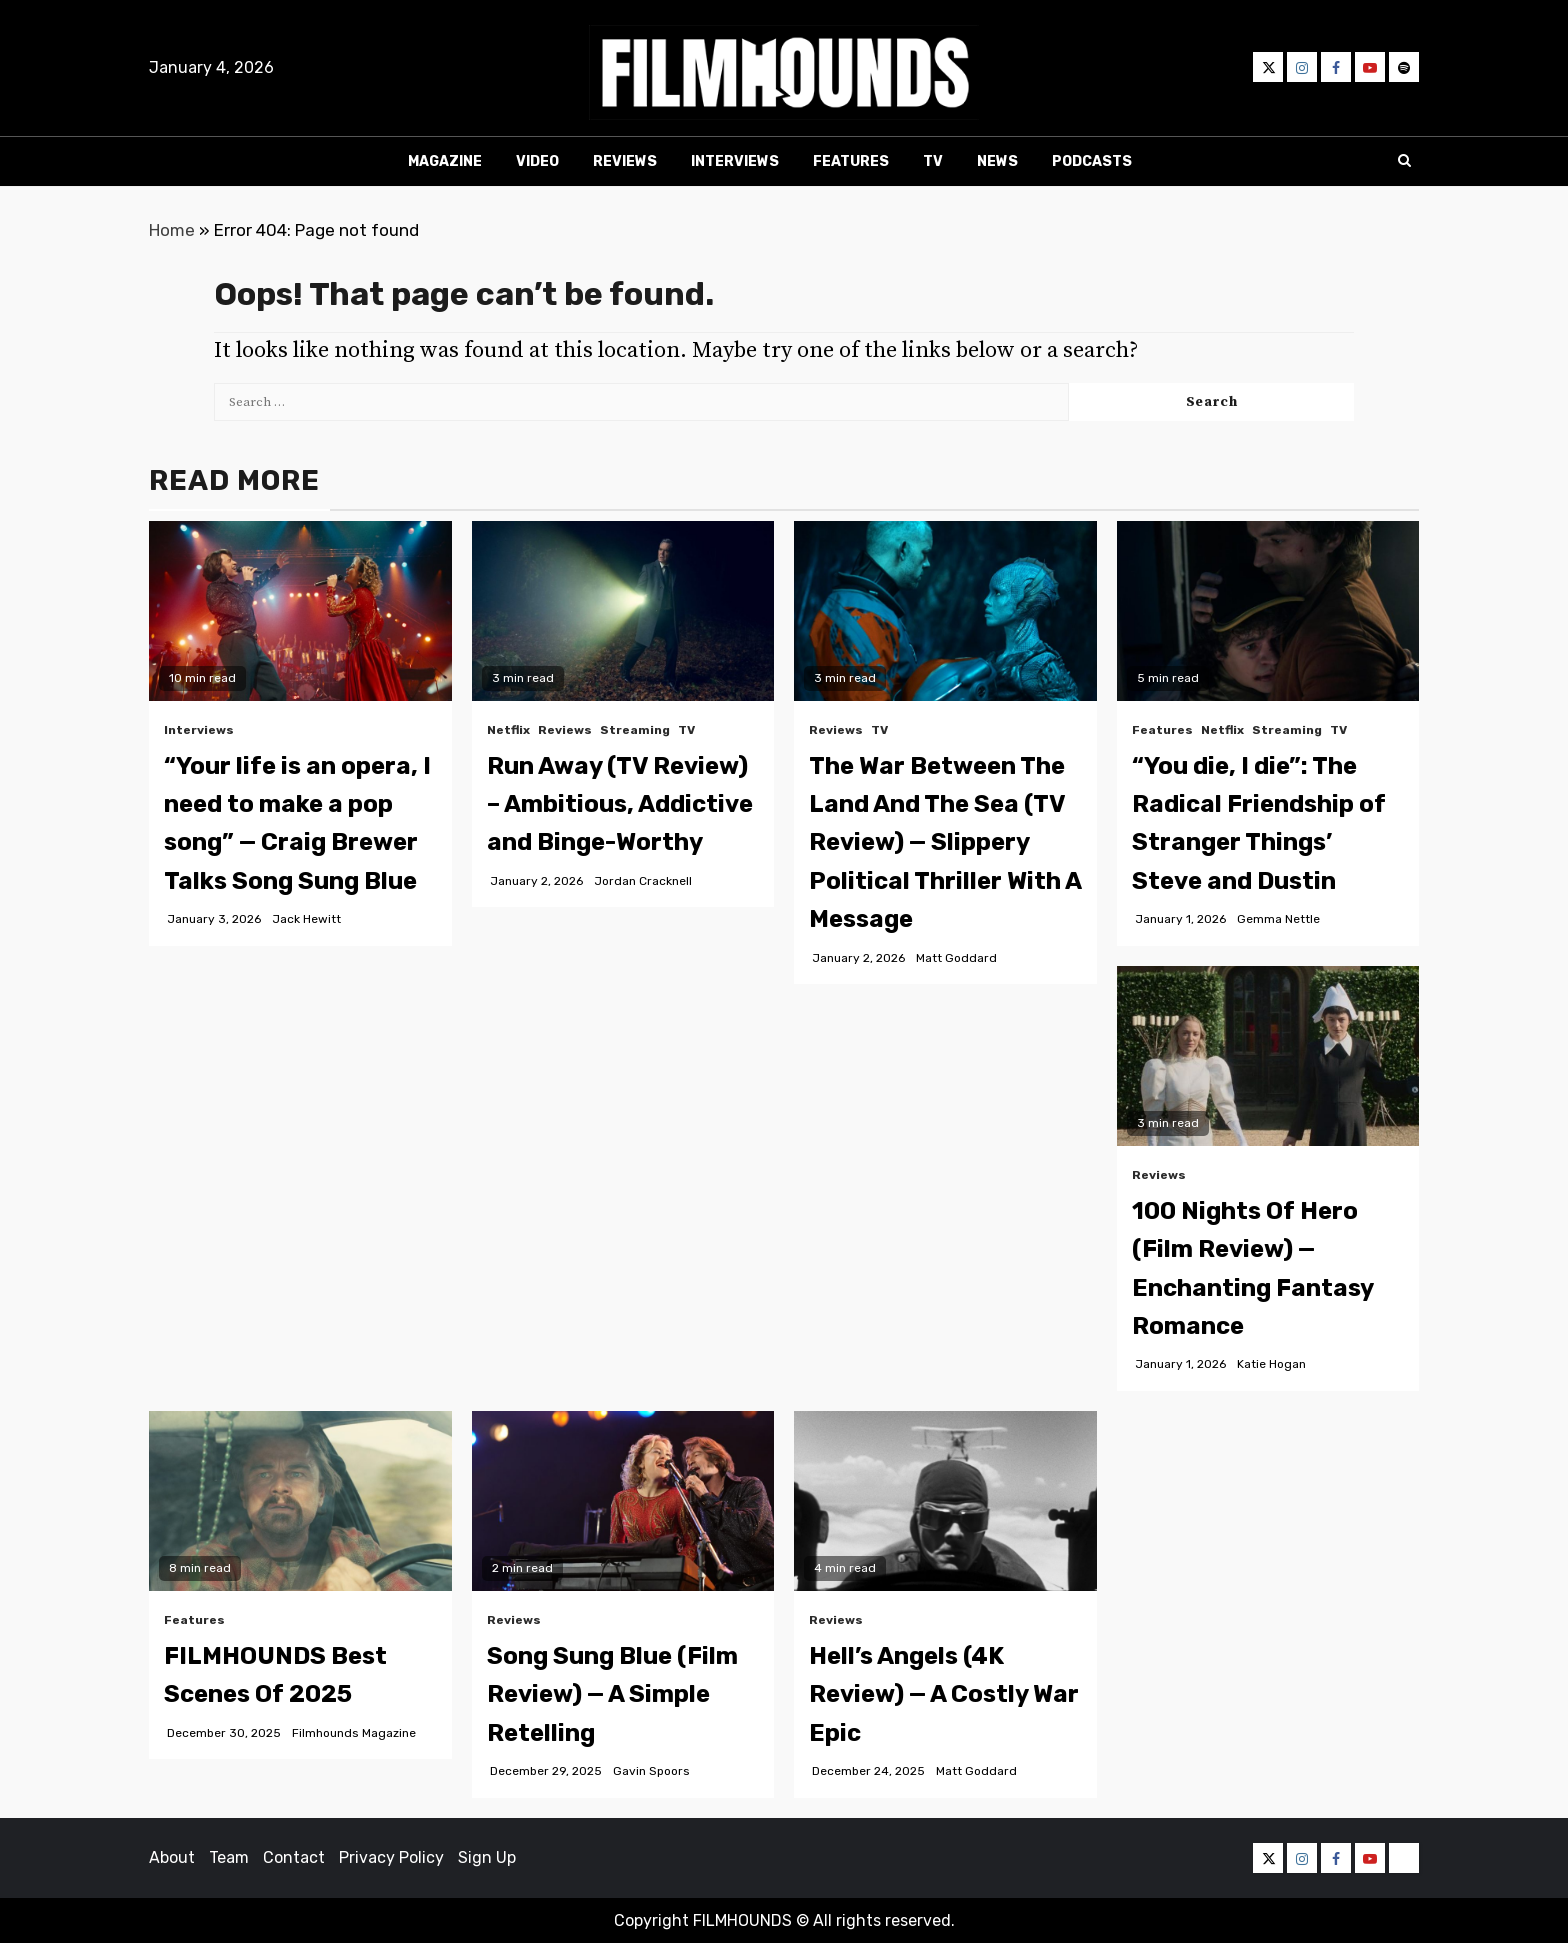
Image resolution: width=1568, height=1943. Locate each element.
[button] (784, 72)
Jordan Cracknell (643, 881)
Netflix (508, 730)
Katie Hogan (1271, 1364)
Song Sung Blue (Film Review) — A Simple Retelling (612, 1694)
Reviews (625, 161)
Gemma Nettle (1278, 919)
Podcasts (1092, 161)
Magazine (445, 161)
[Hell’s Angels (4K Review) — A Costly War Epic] (945, 1501)
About (172, 1857)
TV (933, 161)
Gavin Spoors (651, 1771)
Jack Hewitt (306, 919)
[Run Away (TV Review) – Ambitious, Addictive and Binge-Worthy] (623, 611)
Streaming (635, 730)
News (997, 161)
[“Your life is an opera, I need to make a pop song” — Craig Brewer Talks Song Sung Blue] (300, 611)
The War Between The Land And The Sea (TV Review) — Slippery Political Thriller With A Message (945, 843)
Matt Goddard (956, 958)
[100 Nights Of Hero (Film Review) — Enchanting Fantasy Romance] (1268, 1056)
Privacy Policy (391, 1857)
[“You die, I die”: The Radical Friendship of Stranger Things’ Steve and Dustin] (1268, 611)
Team (229, 1857)
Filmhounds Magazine (354, 1733)
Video (537, 161)
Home (172, 230)
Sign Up (487, 1857)
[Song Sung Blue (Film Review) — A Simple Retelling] (623, 1501)
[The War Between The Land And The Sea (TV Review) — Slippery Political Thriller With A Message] (945, 611)
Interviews (735, 161)
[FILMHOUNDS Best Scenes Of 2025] (300, 1501)
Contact (294, 1857)
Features (851, 161)
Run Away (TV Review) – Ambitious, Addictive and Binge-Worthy (620, 804)
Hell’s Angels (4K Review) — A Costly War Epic (944, 1694)
